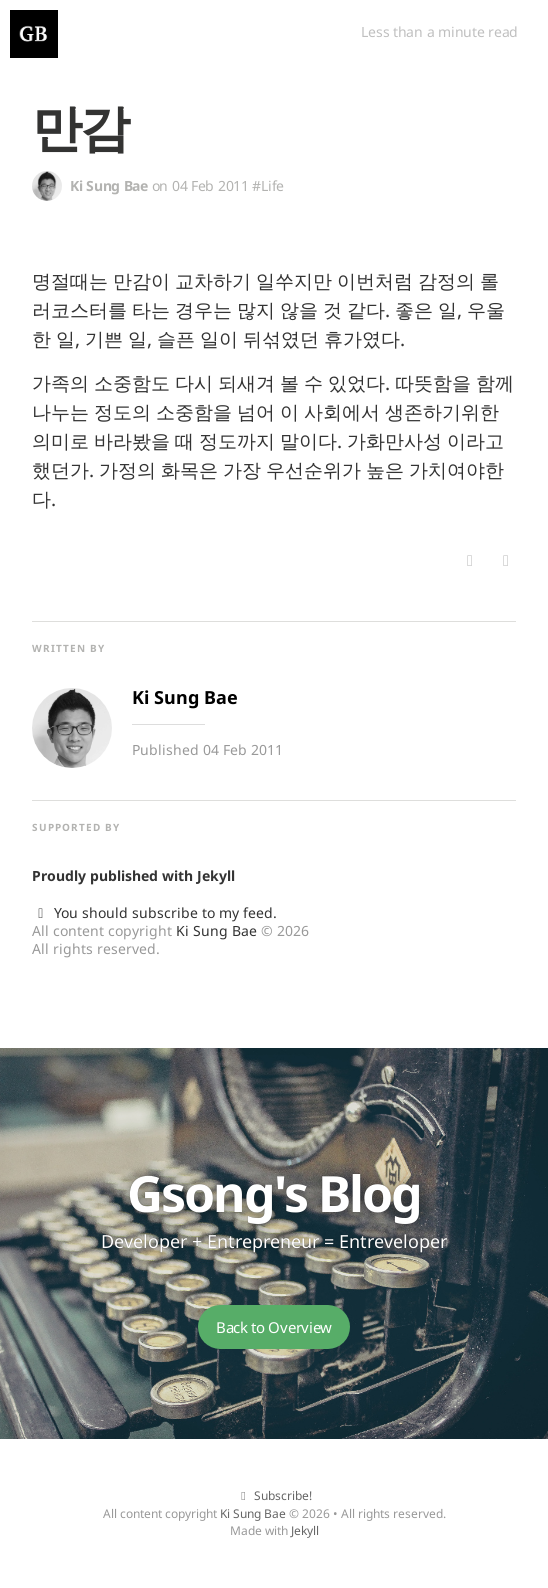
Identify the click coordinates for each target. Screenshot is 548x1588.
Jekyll (216, 875)
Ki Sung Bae (216, 930)
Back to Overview (274, 1327)
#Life (268, 185)
